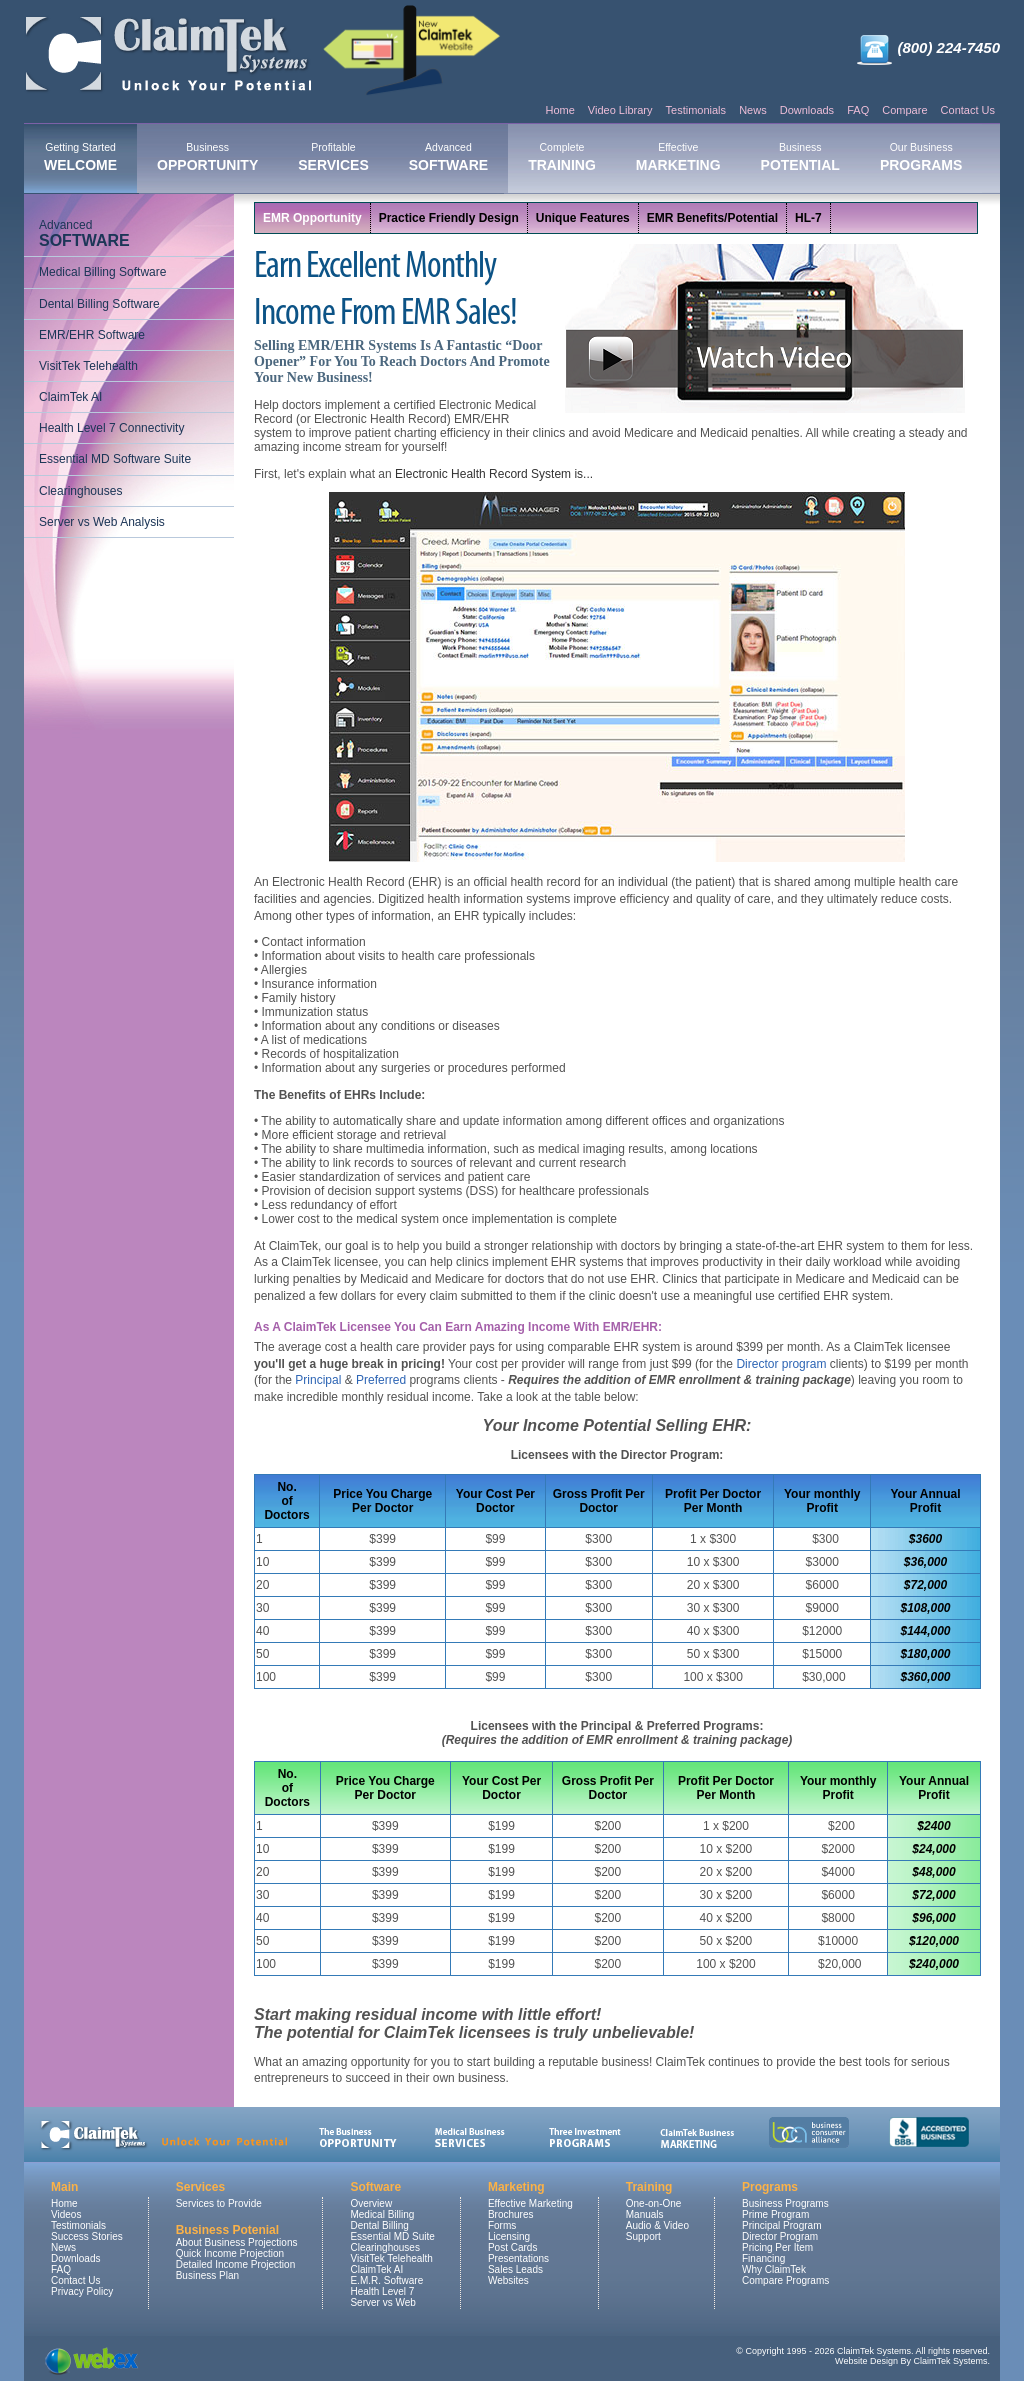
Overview (371, 2203)
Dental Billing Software (99, 304)
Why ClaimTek (774, 2269)
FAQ (858, 110)
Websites (508, 2280)
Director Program (780, 2236)
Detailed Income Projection (236, 2264)
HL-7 (808, 218)
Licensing (509, 2236)
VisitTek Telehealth (88, 366)
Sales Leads (515, 2269)
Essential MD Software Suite (115, 459)
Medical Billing (382, 2214)
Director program (781, 1364)
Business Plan (207, 2275)
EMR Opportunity (312, 218)
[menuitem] (80, 159)
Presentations (518, 2258)
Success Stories (87, 2236)
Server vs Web (382, 2302)
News (753, 110)
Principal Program (781, 2225)
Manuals (645, 2214)
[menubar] (503, 159)
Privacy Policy (82, 2291)
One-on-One (654, 2203)
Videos (66, 2214)
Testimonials (696, 110)
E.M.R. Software (386, 2280)
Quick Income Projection (230, 2253)
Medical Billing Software (102, 272)
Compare (904, 110)
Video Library (620, 110)
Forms (502, 2225)
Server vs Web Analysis (102, 522)
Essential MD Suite (392, 2236)
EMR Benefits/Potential (712, 218)
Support (643, 2236)
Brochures (511, 2214)
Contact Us (968, 110)
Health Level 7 (382, 2291)
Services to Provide (219, 2203)
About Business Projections (237, 2242)
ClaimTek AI (70, 397)
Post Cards (512, 2247)
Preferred (381, 1380)
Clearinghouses (80, 491)
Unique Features (583, 218)
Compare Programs (785, 2280)
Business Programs (785, 2203)
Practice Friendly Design (449, 218)
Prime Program (775, 2214)
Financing (763, 2258)
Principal (318, 1380)
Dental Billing (379, 2225)
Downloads (807, 110)
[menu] (129, 374)
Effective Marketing (530, 2203)
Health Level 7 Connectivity (111, 428)
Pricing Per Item (777, 2247)
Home (559, 110)
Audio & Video (657, 2225)
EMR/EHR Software (92, 335)
